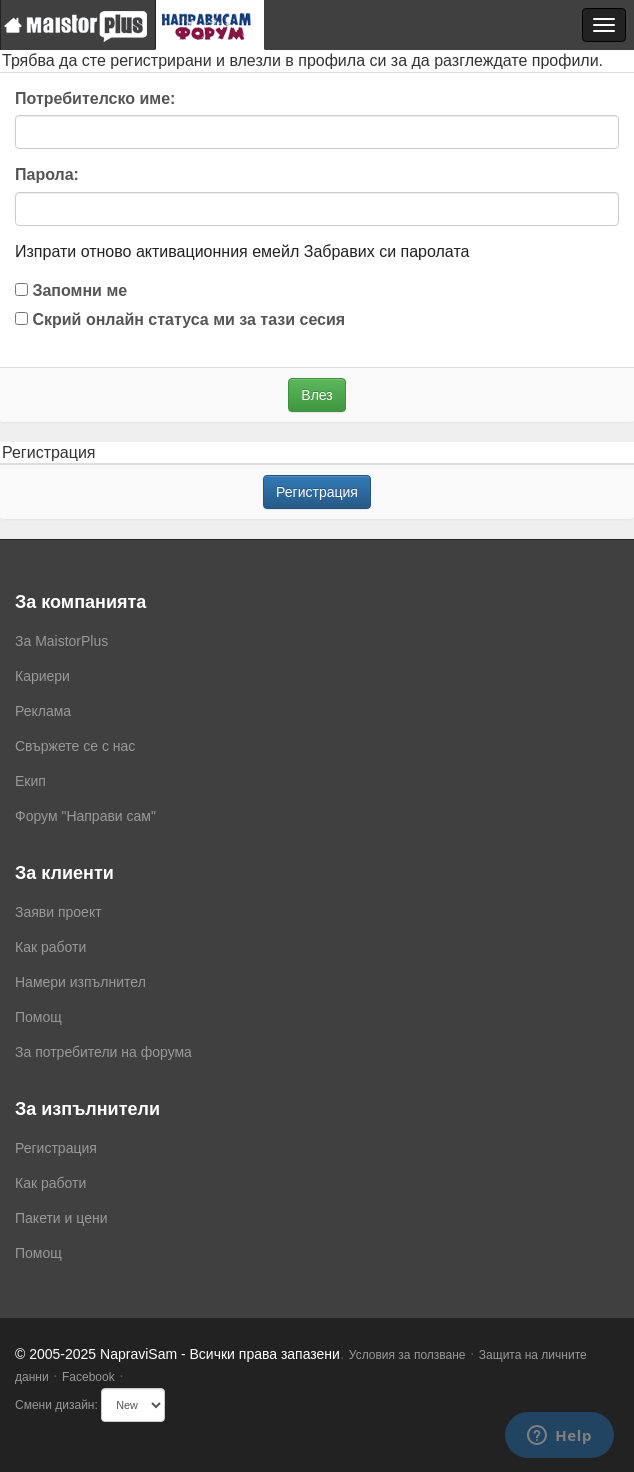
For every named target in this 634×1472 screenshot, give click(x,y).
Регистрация (317, 492)
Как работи (50, 947)
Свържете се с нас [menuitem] (75, 746)
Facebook (88, 1377)
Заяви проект (58, 912)
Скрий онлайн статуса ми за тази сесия (180, 319)
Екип (30, 781)
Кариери (42, 676)
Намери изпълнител (80, 982)
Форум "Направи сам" (85, 816)
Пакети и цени (61, 1218)
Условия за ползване (407, 1355)
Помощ (38, 1017)
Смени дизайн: (56, 1405)
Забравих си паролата (387, 251)
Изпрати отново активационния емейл (157, 251)
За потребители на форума (103, 1052)
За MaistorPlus (61, 641)
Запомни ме (71, 290)
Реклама (43, 711)
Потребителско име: (95, 98)
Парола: (47, 174)
